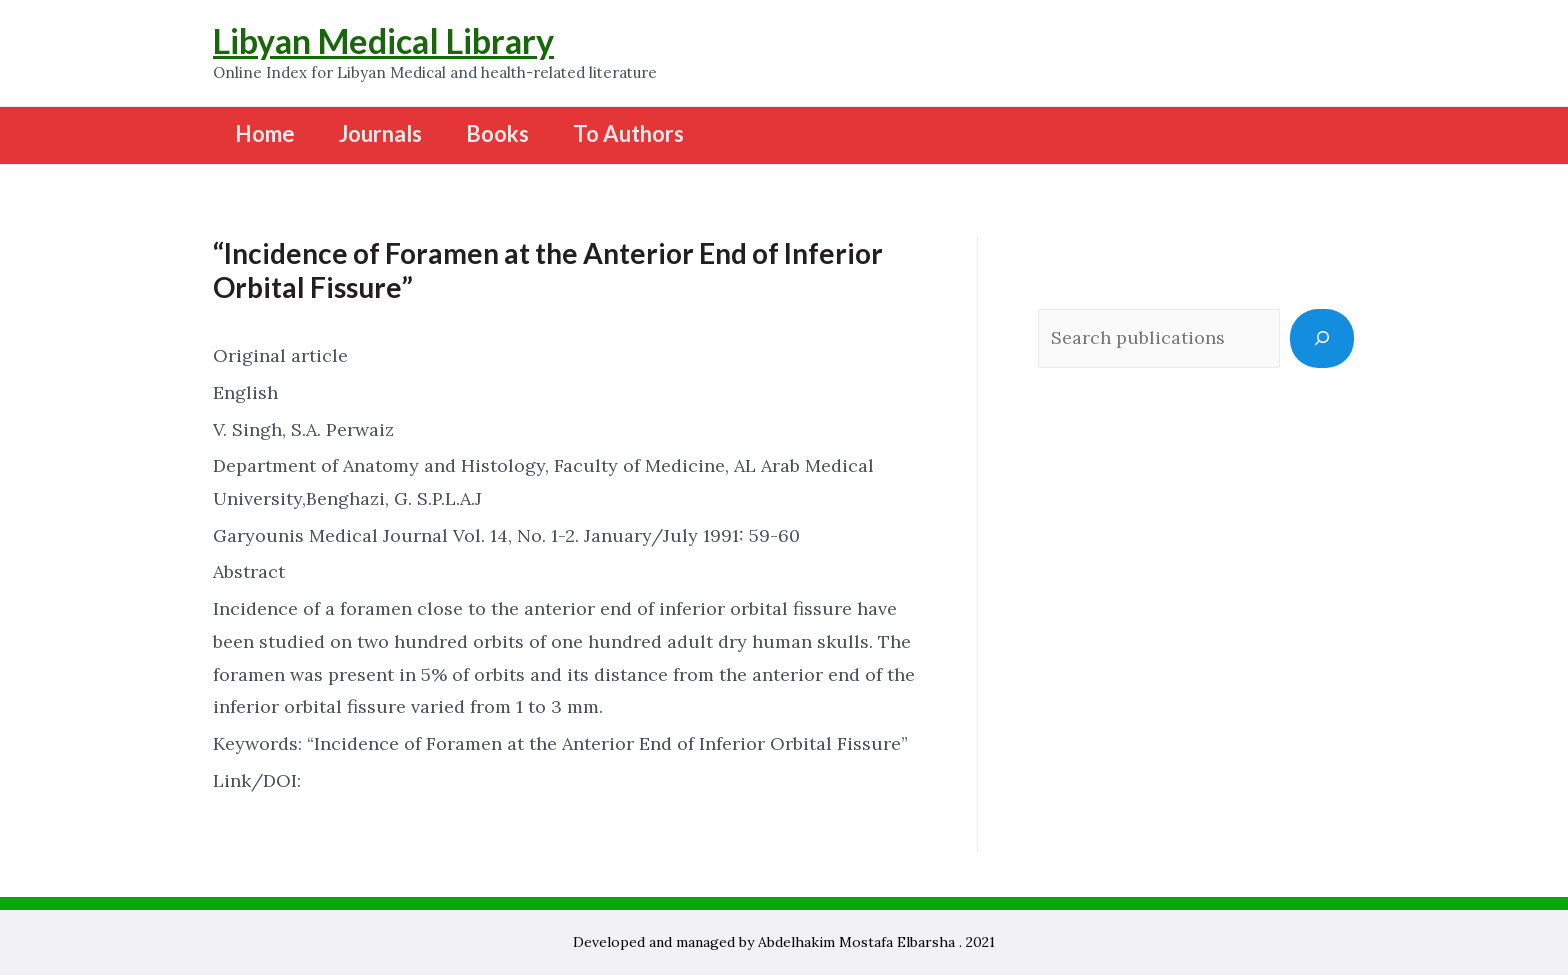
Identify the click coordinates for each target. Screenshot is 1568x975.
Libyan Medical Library (383, 40)
